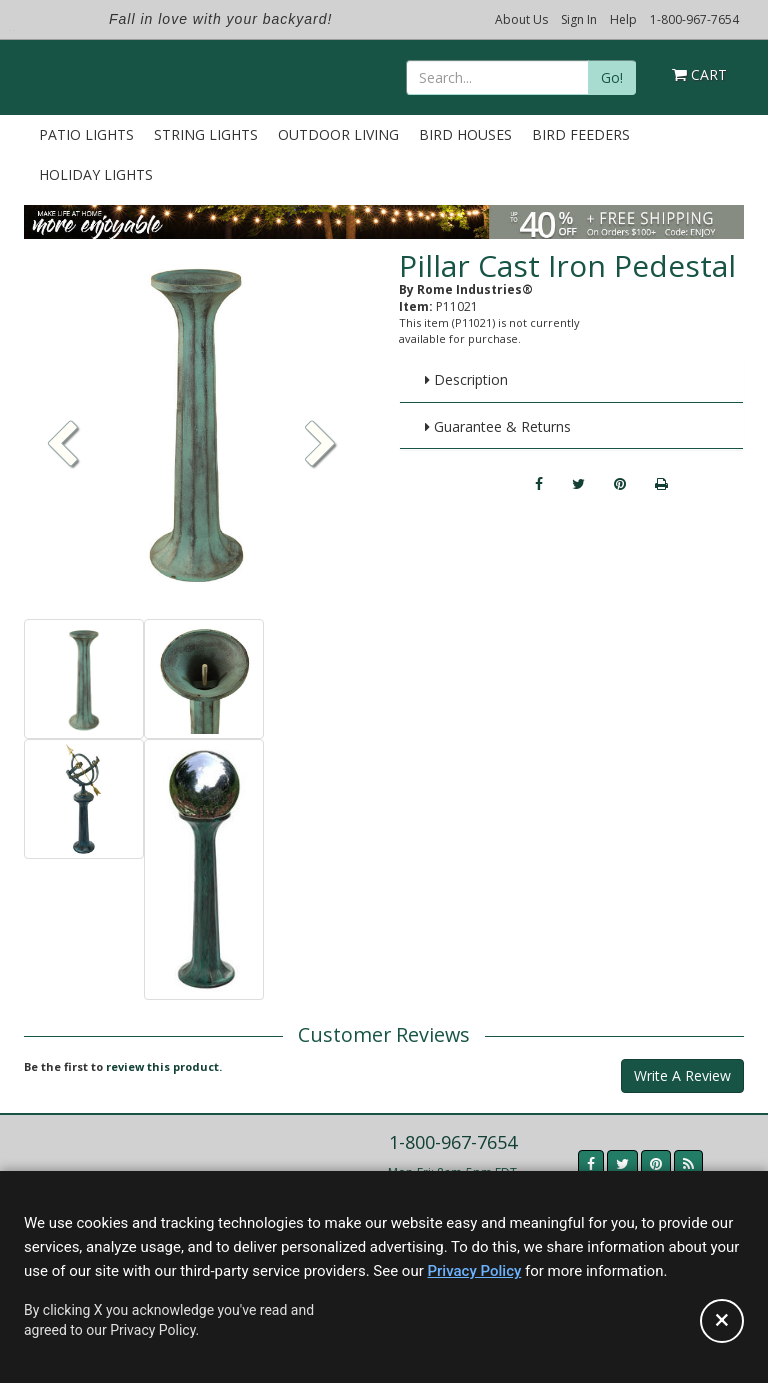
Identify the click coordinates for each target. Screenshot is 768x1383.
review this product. (164, 1066)
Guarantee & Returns (498, 426)
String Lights (206, 134)
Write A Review (682, 1075)
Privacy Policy (474, 1271)
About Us (521, 19)
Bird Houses (465, 134)
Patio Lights (86, 134)
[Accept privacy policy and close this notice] (722, 1321)
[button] (321, 446)
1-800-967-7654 (694, 19)
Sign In (579, 19)
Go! (612, 77)
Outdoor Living (338, 134)
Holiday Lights (96, 174)
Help (623, 19)
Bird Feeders (581, 134)
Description (466, 379)
